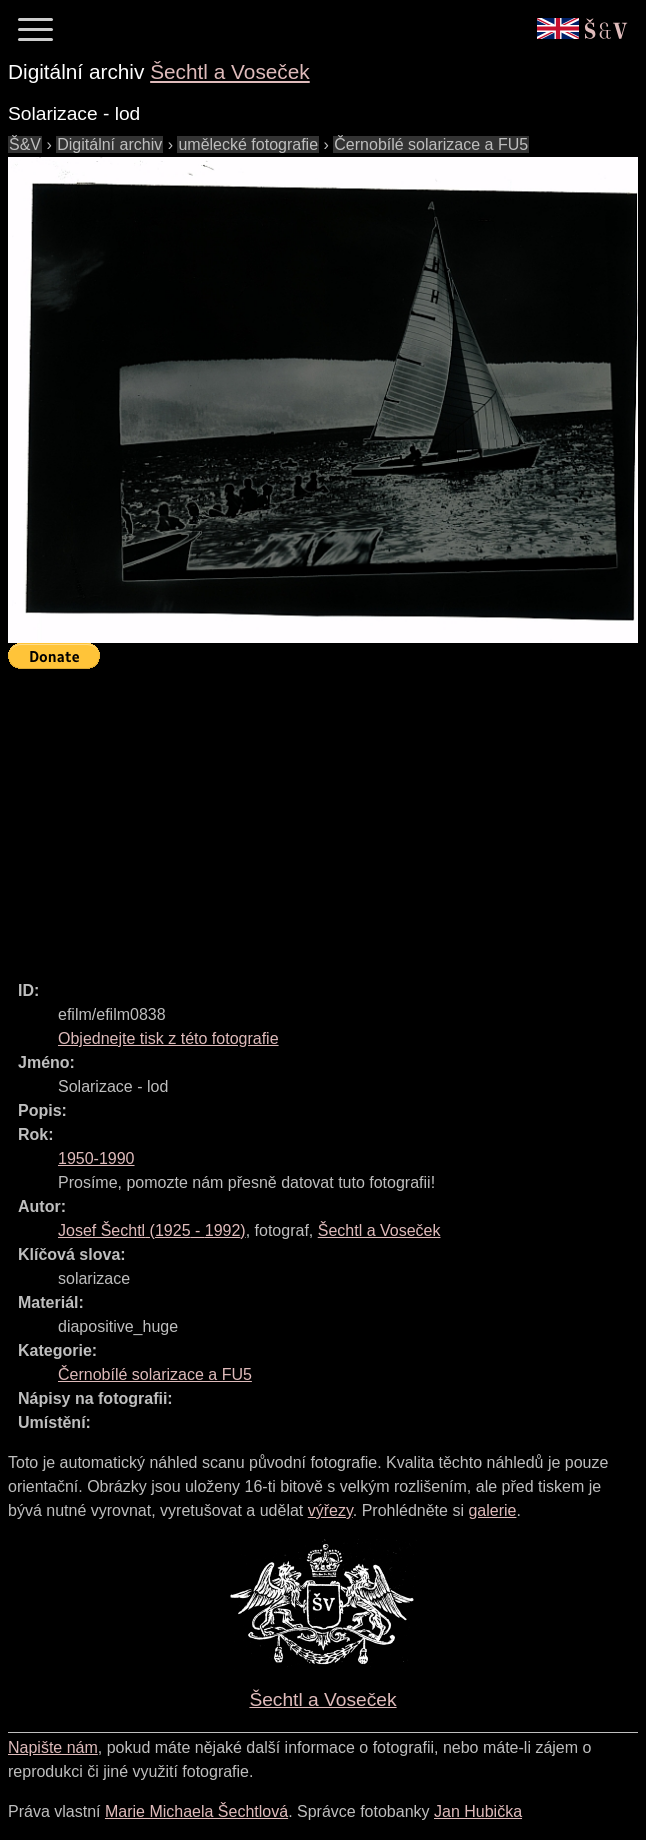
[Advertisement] (327, 816)
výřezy (330, 1510)
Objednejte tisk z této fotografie (168, 1038)
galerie (492, 1510)
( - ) (152, 1230)
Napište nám (53, 1747)
